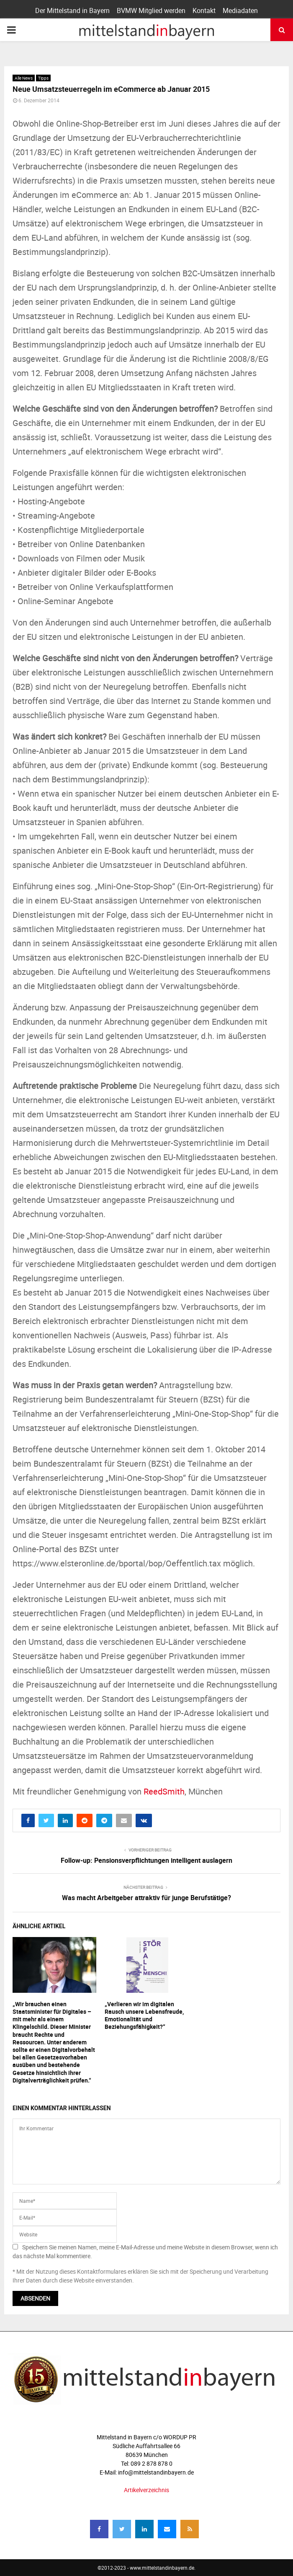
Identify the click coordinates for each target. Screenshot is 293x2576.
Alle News (24, 78)
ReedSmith (164, 1791)
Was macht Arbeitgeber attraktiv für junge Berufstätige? (146, 1897)
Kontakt (204, 10)
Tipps (43, 78)
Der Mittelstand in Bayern (72, 10)
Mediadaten (240, 10)
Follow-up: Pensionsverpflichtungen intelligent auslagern (146, 1860)
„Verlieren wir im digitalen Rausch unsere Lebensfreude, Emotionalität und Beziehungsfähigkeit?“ (144, 2015)
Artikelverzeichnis (146, 2490)
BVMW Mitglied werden (151, 10)
